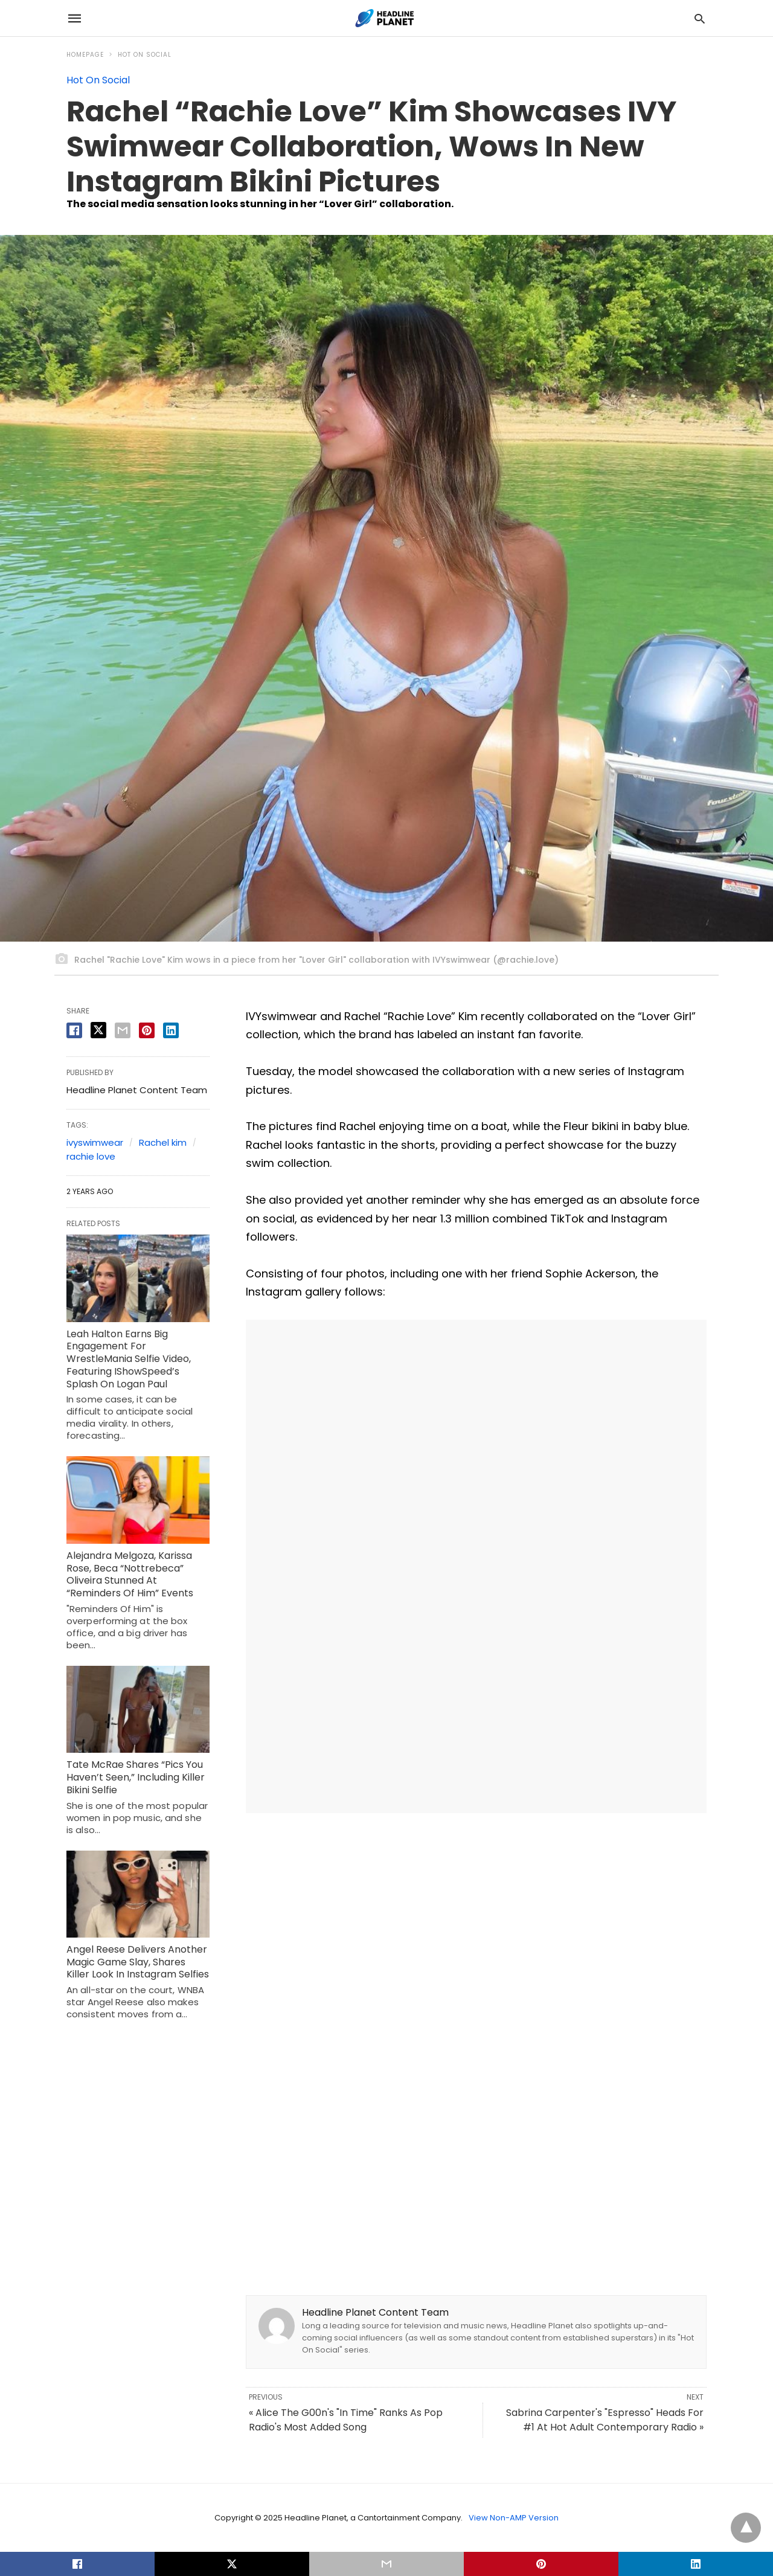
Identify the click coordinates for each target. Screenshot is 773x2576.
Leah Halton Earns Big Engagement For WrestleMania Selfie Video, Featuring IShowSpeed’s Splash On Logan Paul (128, 1359)
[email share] (122, 1030)
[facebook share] (74, 1030)
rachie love (90, 1156)
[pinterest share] (147, 1030)
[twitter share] (98, 1030)
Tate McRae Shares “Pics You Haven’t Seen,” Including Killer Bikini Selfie (135, 1777)
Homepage (85, 54)
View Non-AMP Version (514, 2517)
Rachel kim (163, 1142)
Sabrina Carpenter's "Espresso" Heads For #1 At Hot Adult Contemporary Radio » (605, 2420)
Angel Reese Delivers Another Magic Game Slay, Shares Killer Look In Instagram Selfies (137, 1962)
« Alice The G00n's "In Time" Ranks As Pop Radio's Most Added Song (346, 2420)
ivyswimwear (94, 1142)
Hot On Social (145, 54)
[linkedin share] (171, 1030)
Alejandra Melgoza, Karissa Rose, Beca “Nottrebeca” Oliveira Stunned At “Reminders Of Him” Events (129, 1574)
